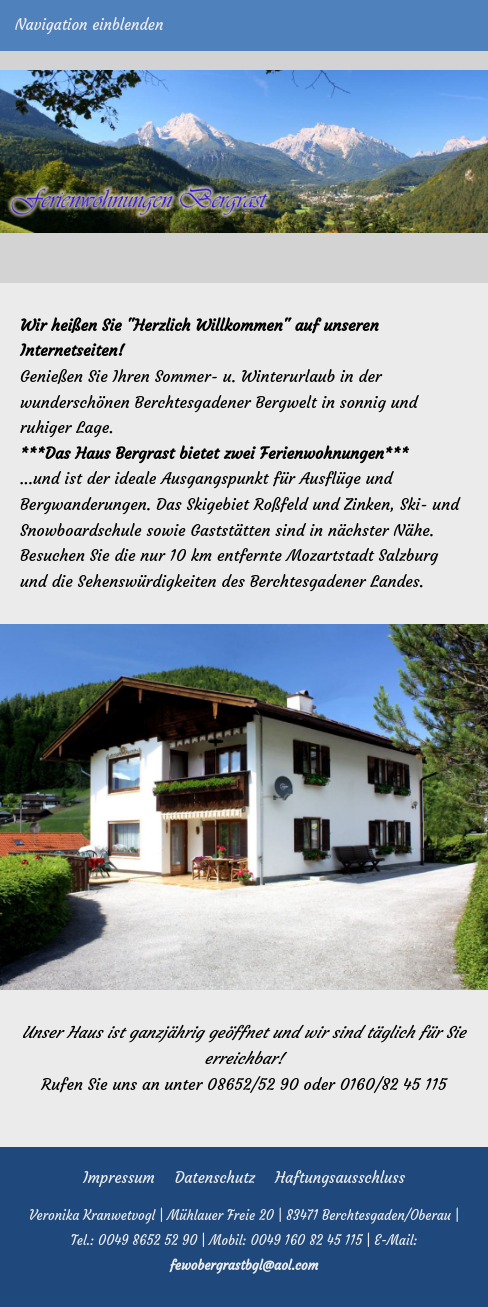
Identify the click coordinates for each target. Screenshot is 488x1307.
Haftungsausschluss (340, 1177)
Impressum (119, 1177)
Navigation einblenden (89, 24)
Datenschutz (215, 1177)
